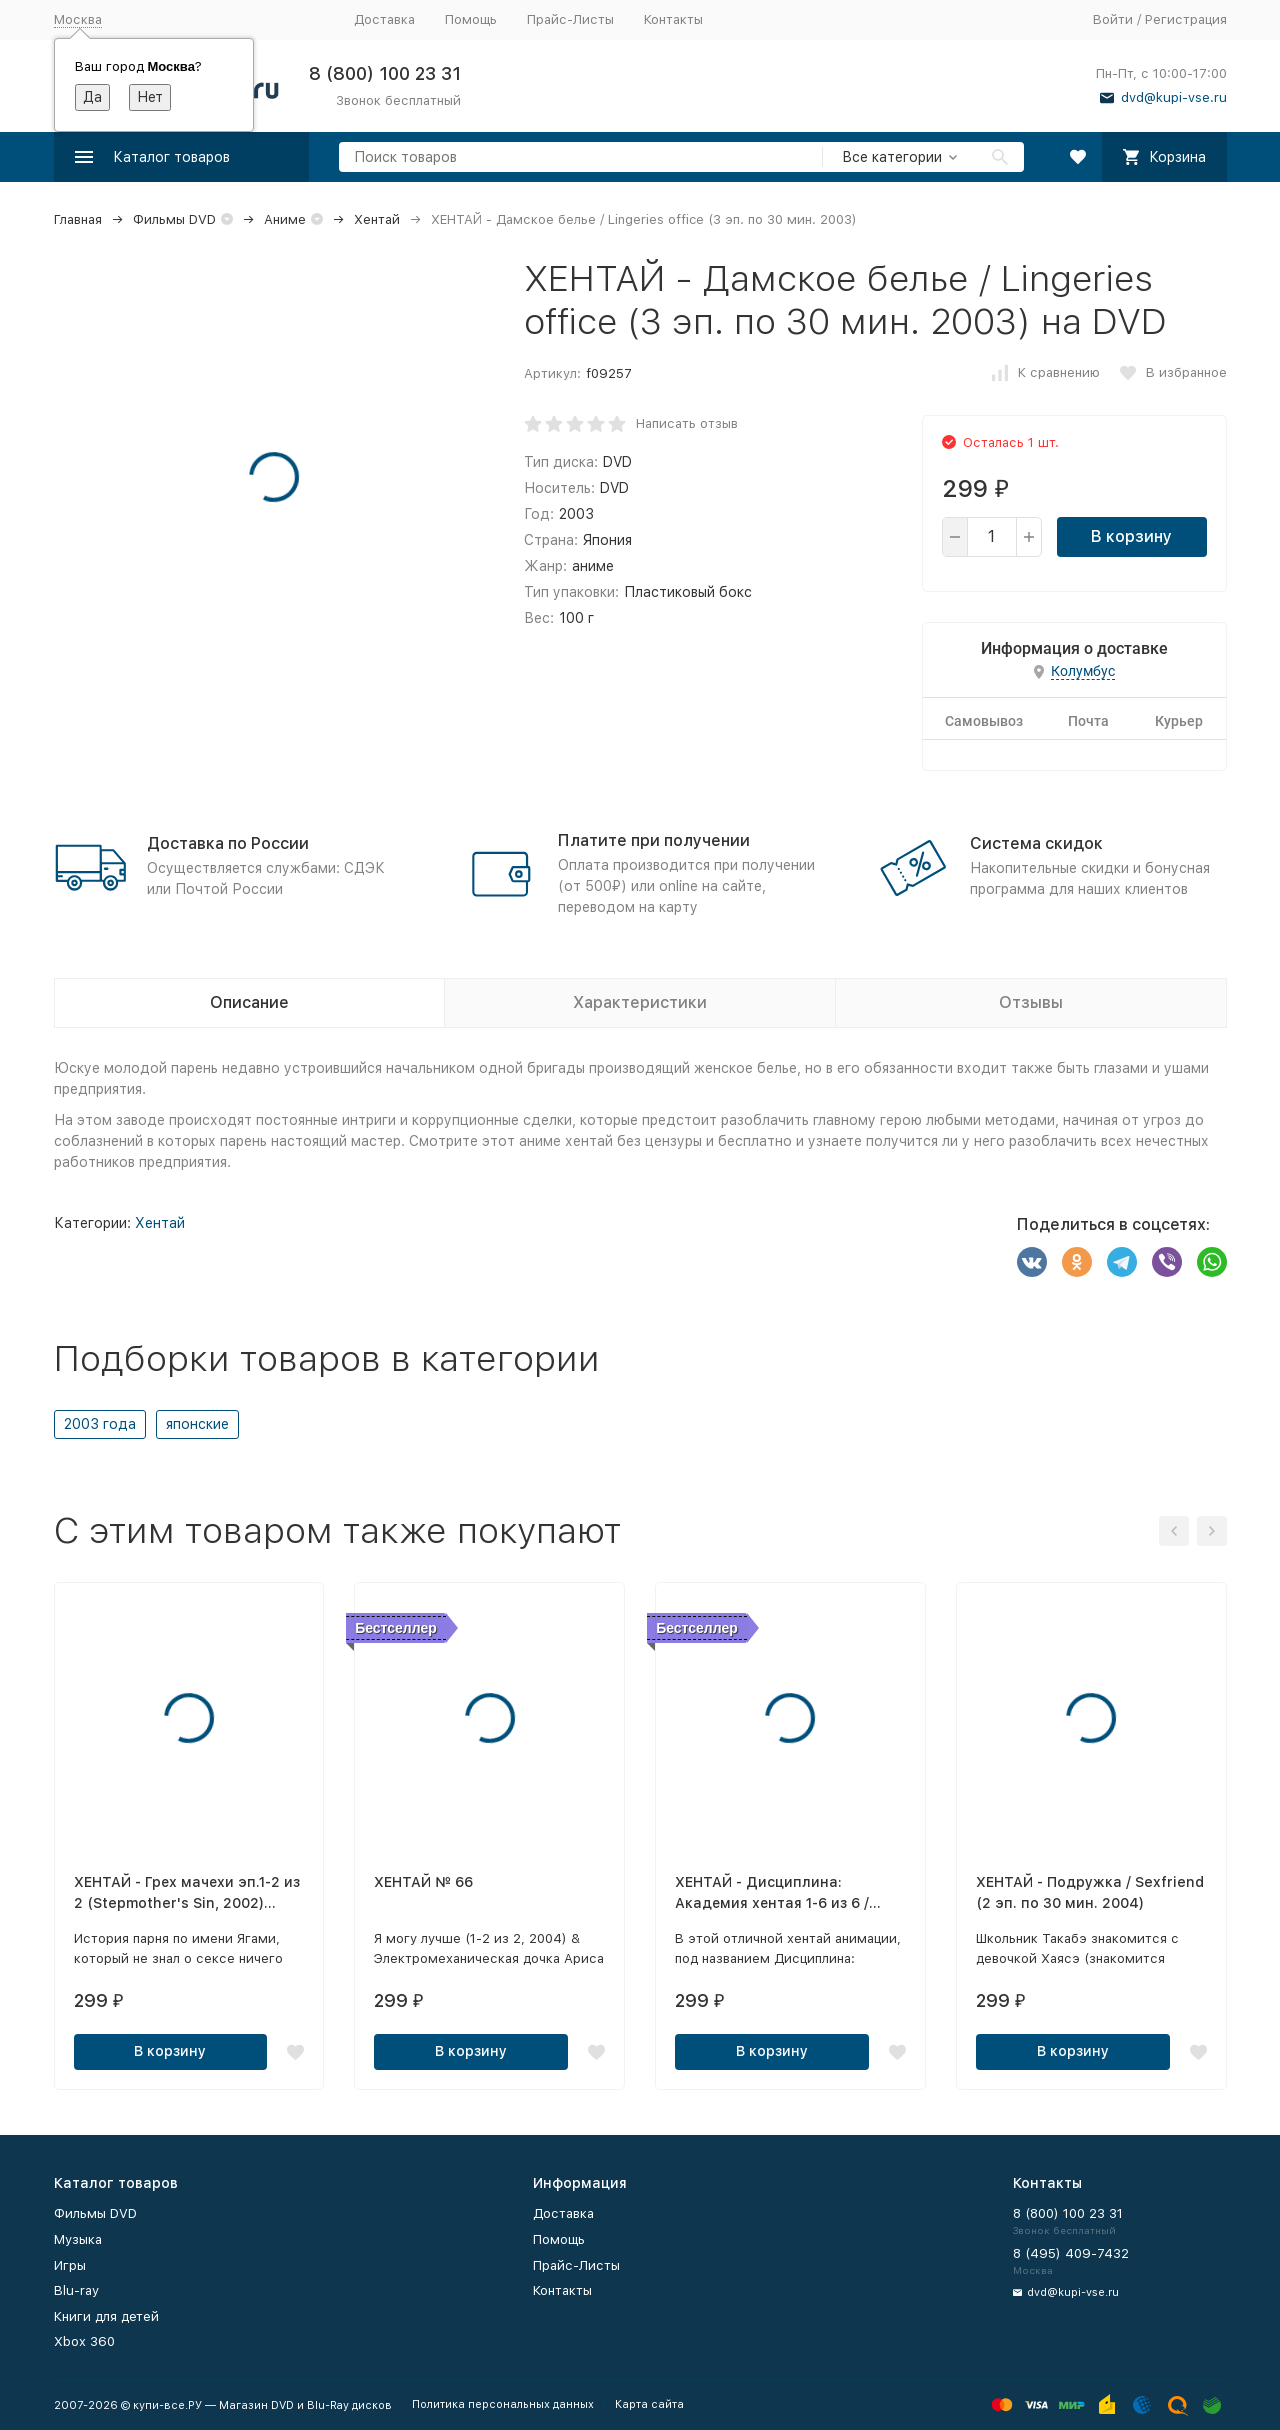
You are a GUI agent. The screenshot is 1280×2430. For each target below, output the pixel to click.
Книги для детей (106, 2316)
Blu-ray (76, 2290)
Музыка (78, 2239)
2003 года (100, 1424)
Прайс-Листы (570, 19)
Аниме (285, 219)
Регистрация (1186, 19)
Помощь (471, 19)
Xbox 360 (84, 2341)
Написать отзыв (687, 423)
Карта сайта (649, 2404)
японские (197, 1424)
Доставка (384, 19)
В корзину (1131, 536)
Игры (70, 2265)
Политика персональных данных (503, 2404)
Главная (78, 219)
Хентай (377, 219)
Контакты (673, 19)
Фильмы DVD (174, 219)
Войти (1113, 19)
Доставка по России (228, 843)
